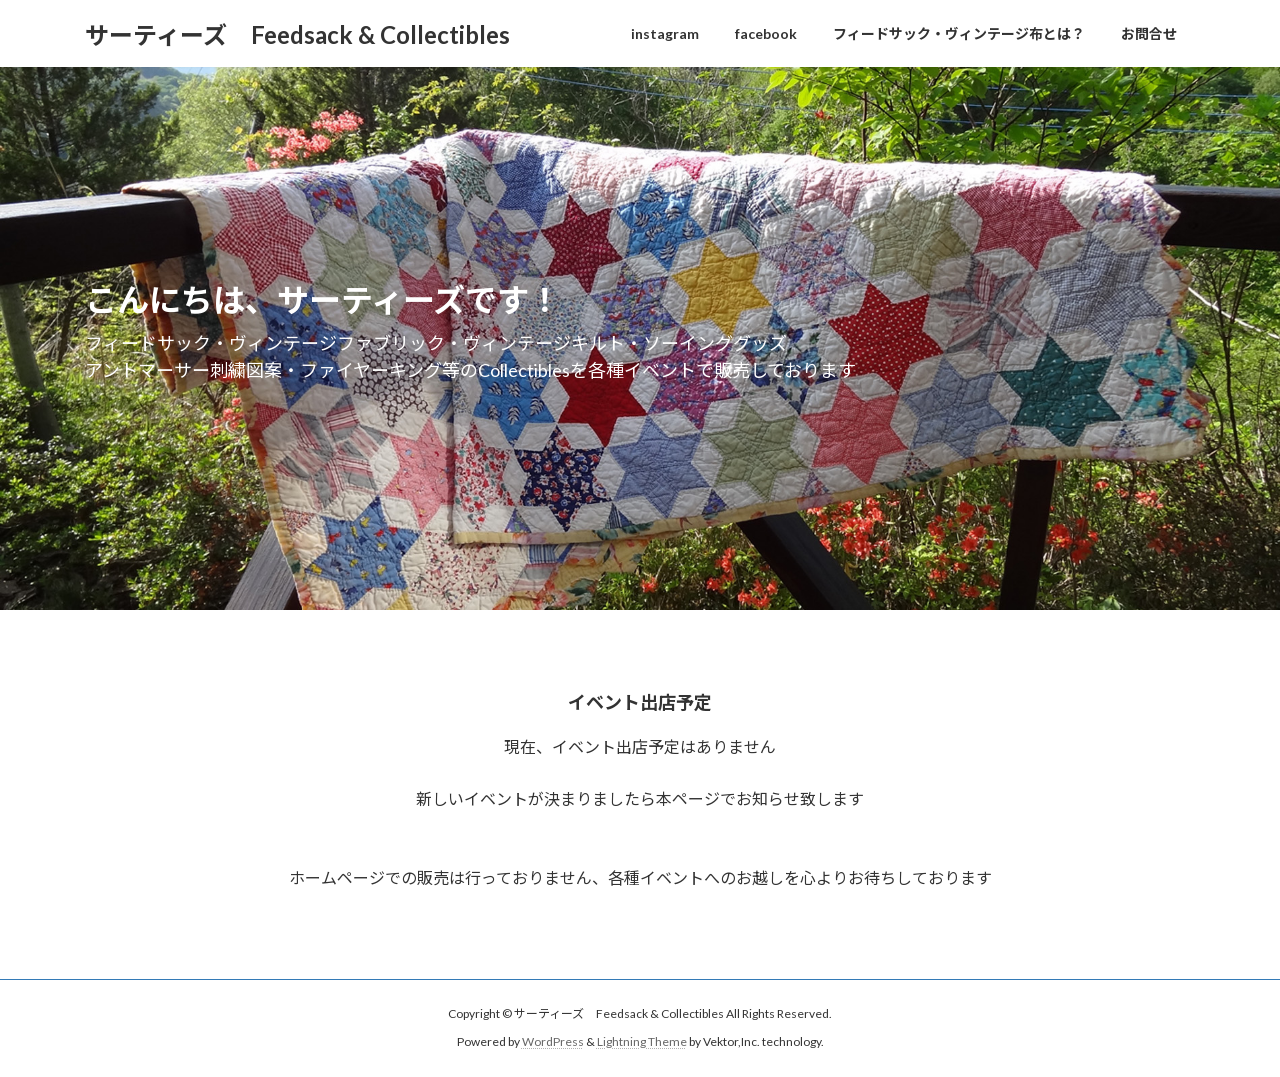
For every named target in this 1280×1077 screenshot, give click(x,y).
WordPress (553, 1041)
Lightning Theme (642, 1041)
